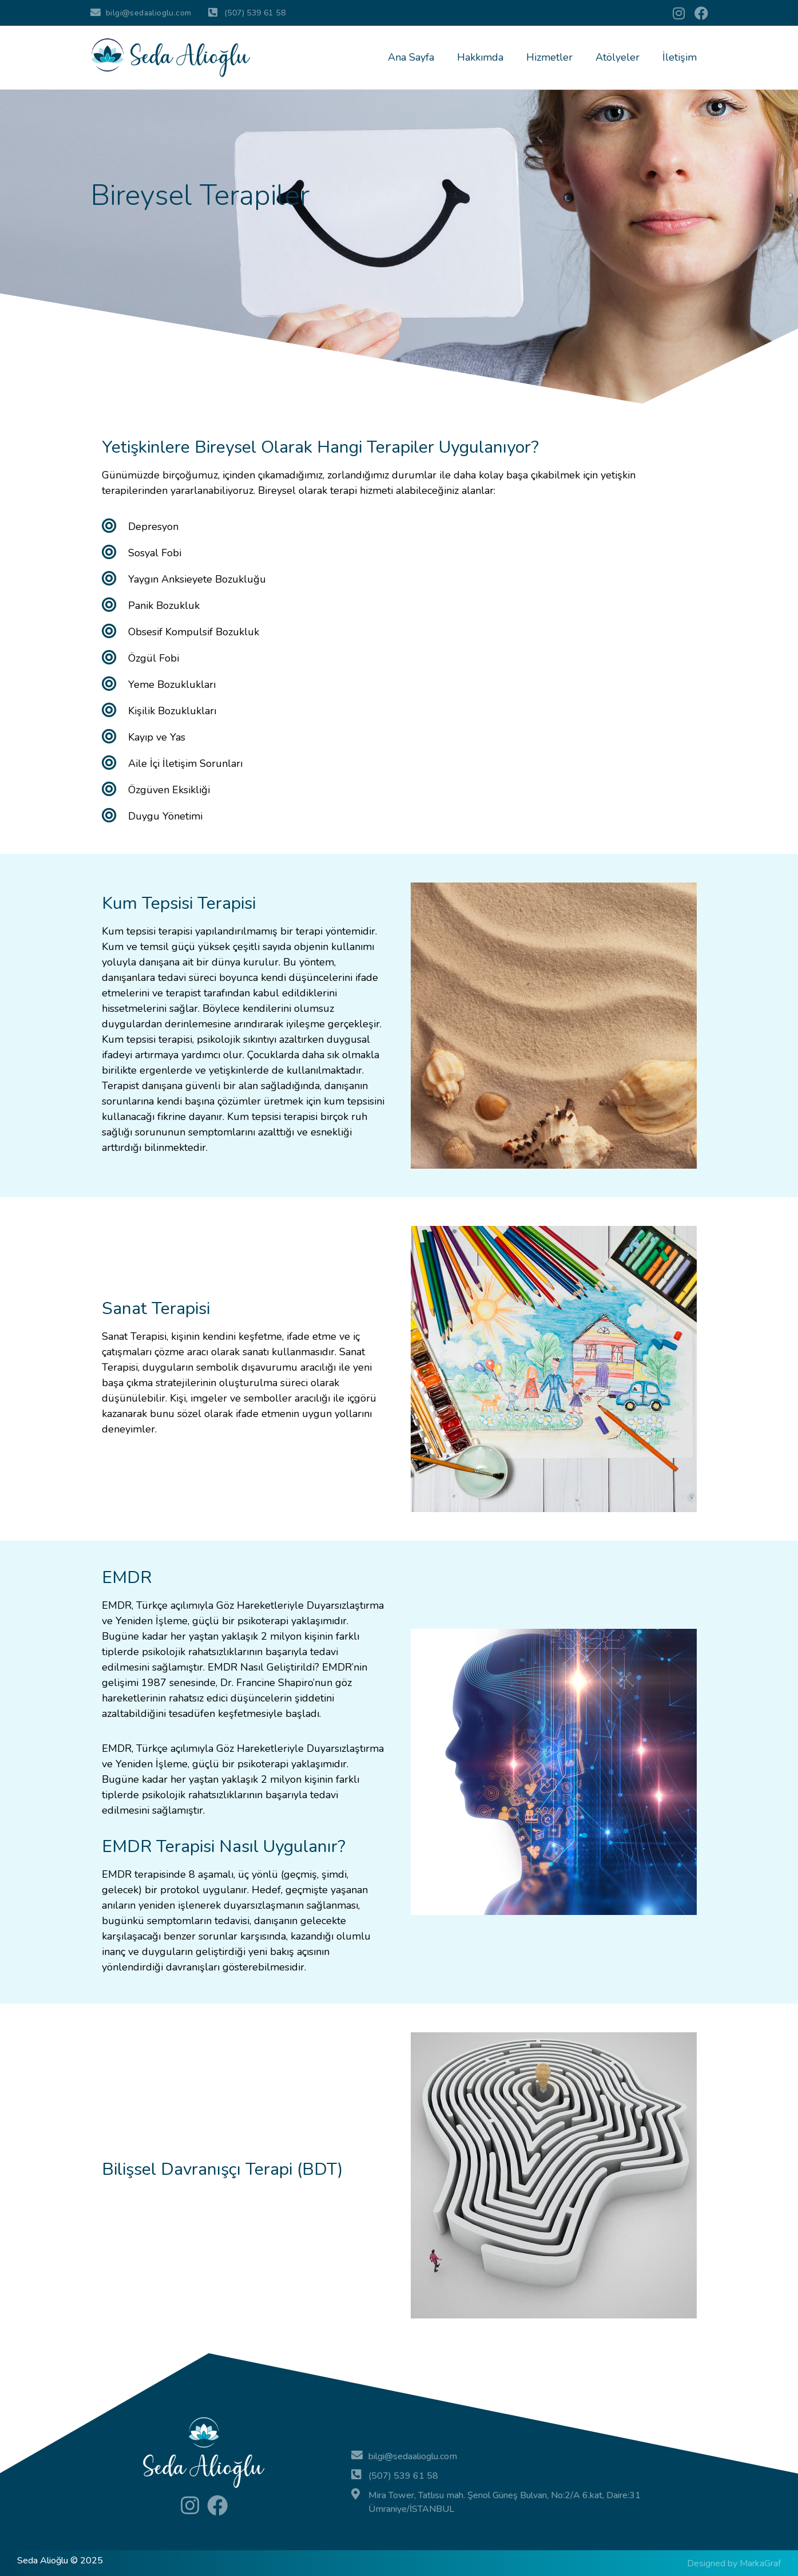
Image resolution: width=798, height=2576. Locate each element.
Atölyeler (617, 57)
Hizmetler (549, 57)
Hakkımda (480, 57)
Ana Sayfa (411, 57)
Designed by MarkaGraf (734, 2563)
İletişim (679, 57)
